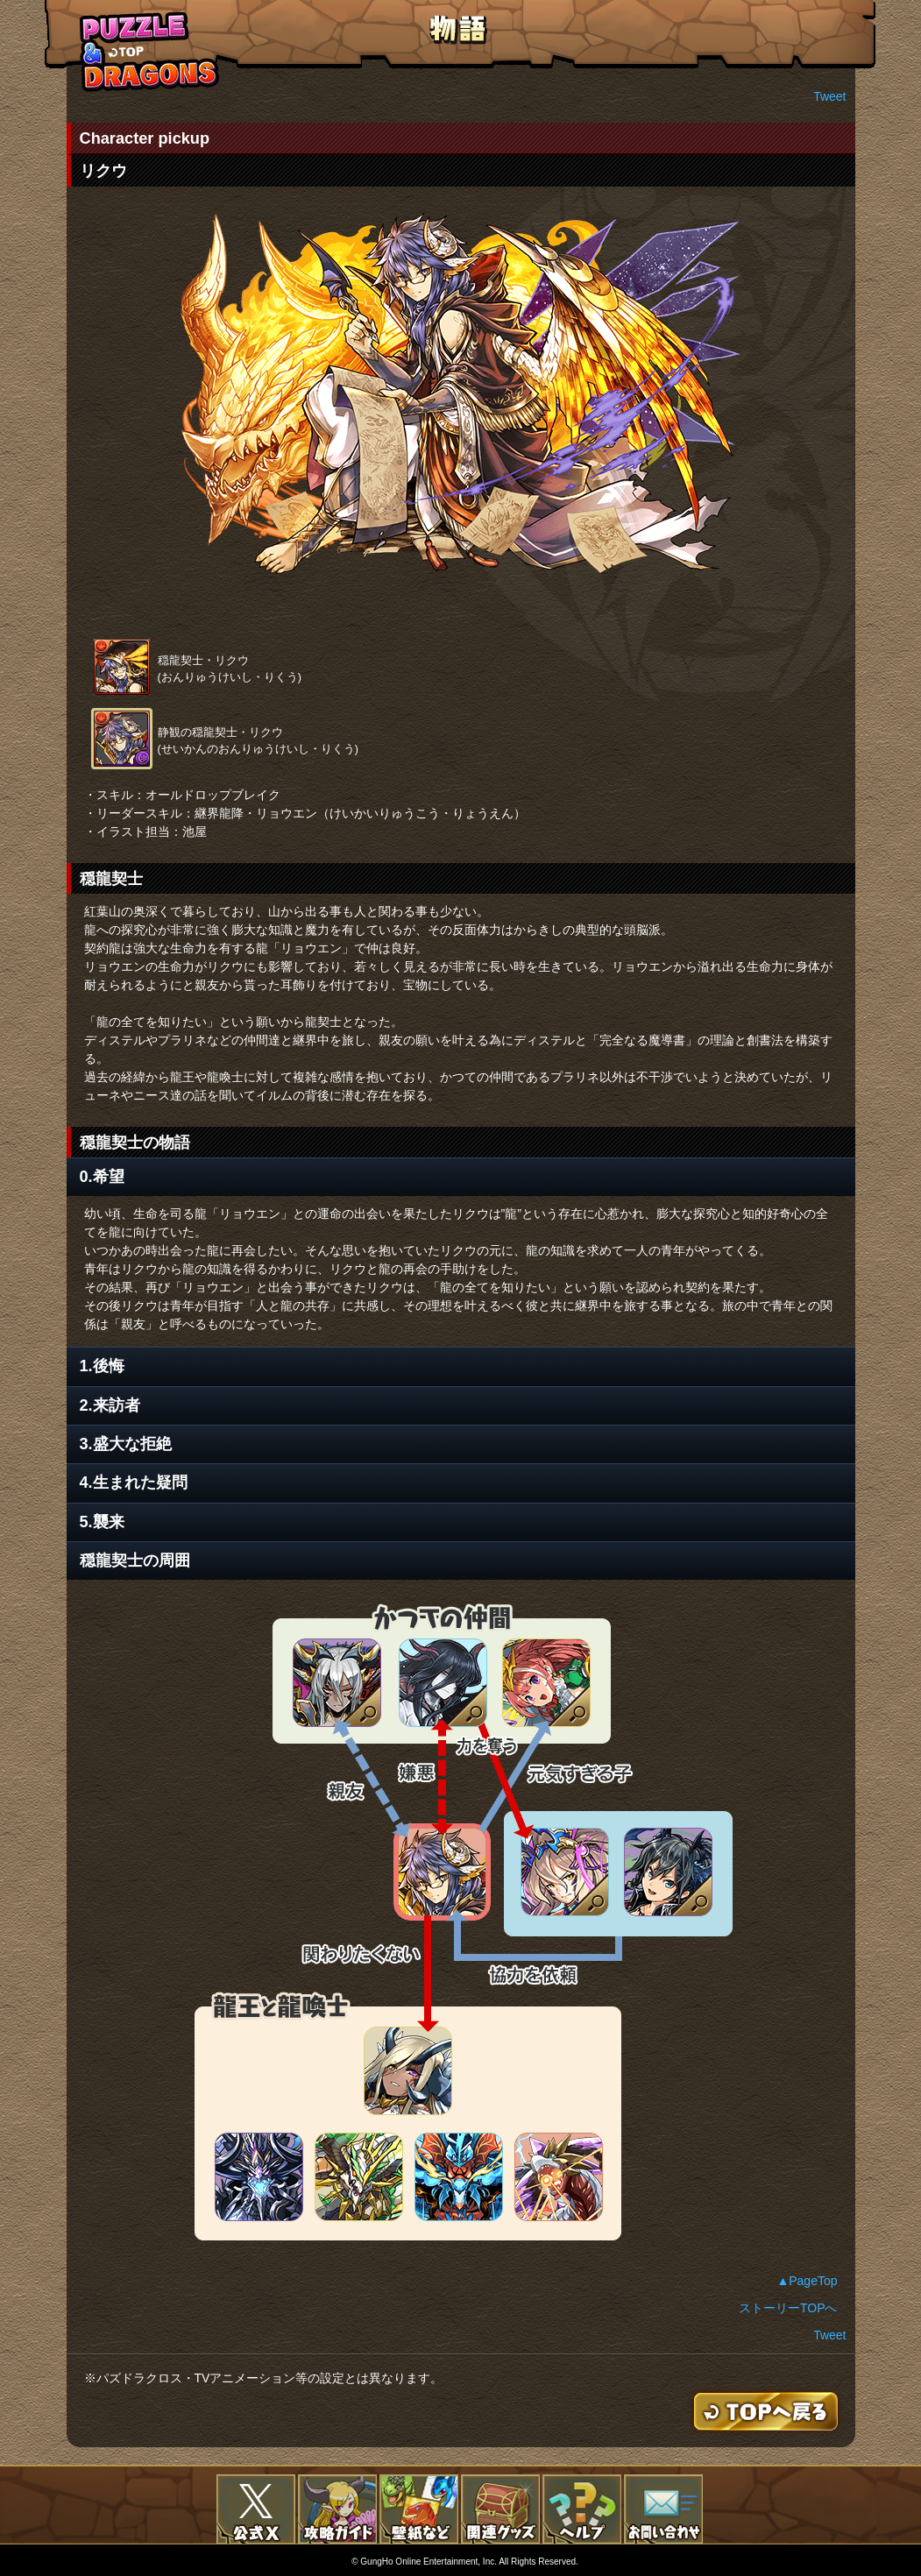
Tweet (829, 96)
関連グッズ (500, 2509)
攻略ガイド (337, 2509)
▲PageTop (806, 2281)
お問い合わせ (663, 2509)
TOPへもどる (150, 51)
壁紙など (418, 2509)
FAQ (581, 2509)
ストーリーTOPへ (788, 2308)
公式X (255, 2509)
